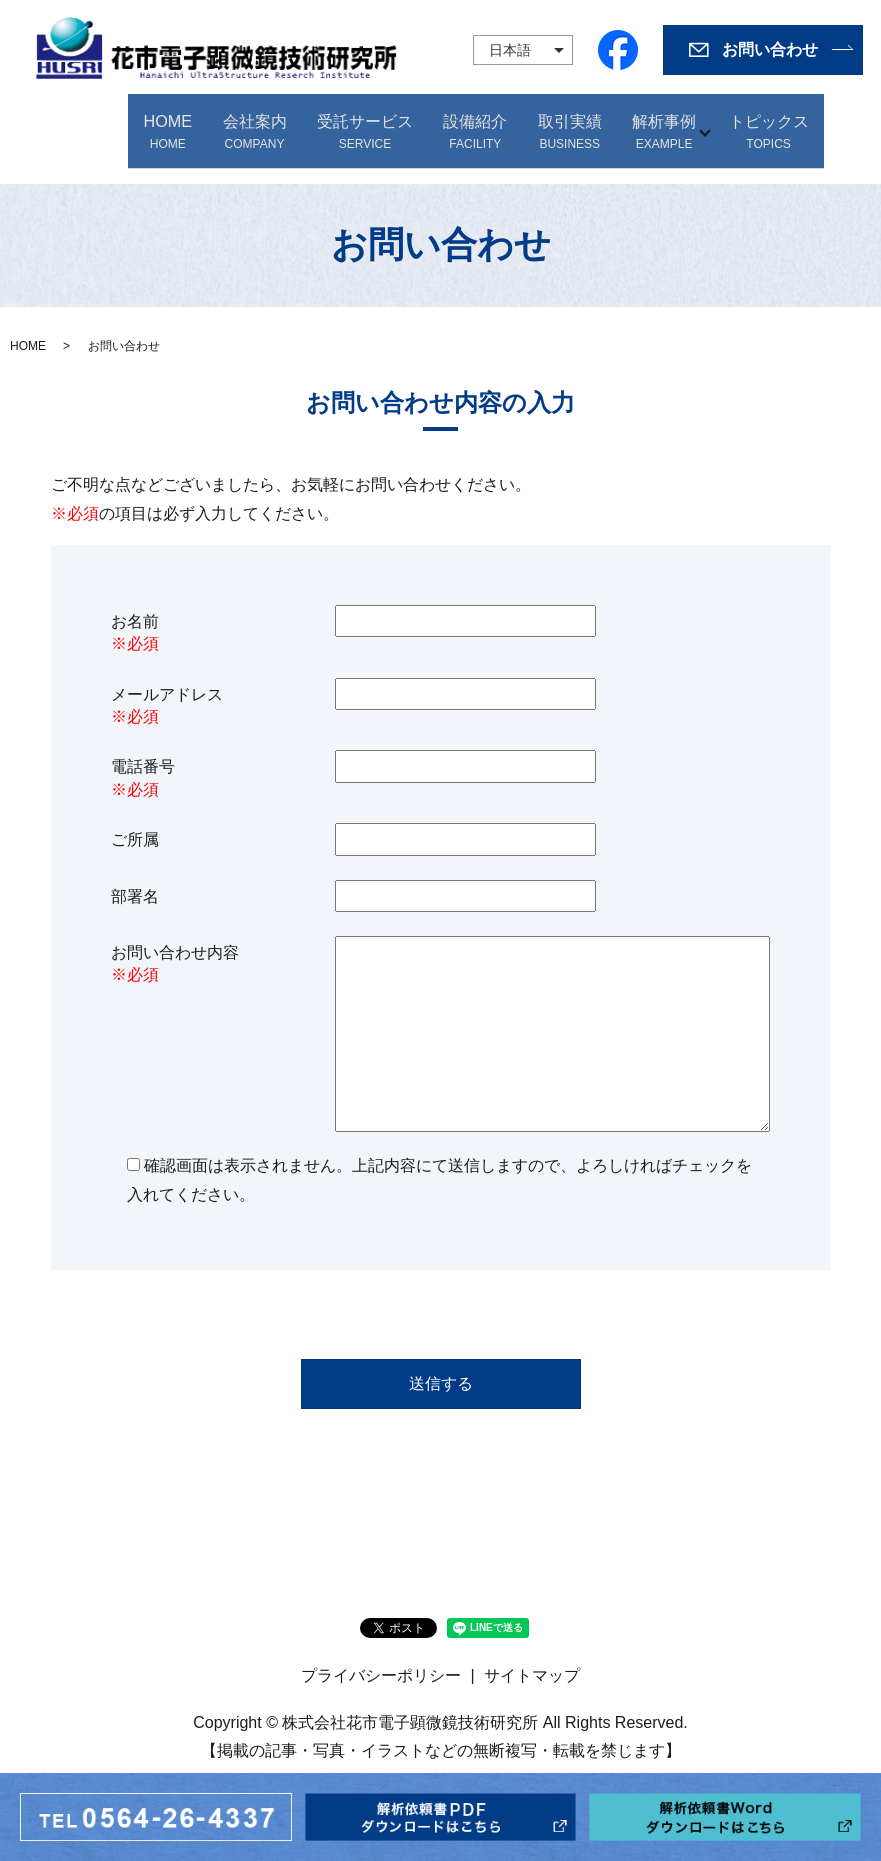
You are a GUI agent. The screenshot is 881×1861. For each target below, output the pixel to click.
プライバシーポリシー (381, 1657)
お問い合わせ (770, 49)
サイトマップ (532, 1657)
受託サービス (365, 123)
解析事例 (653, 123)
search (839, 123)
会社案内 (257, 123)
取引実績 (563, 123)
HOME (176, 123)
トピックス (770, 123)
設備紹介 (473, 123)
